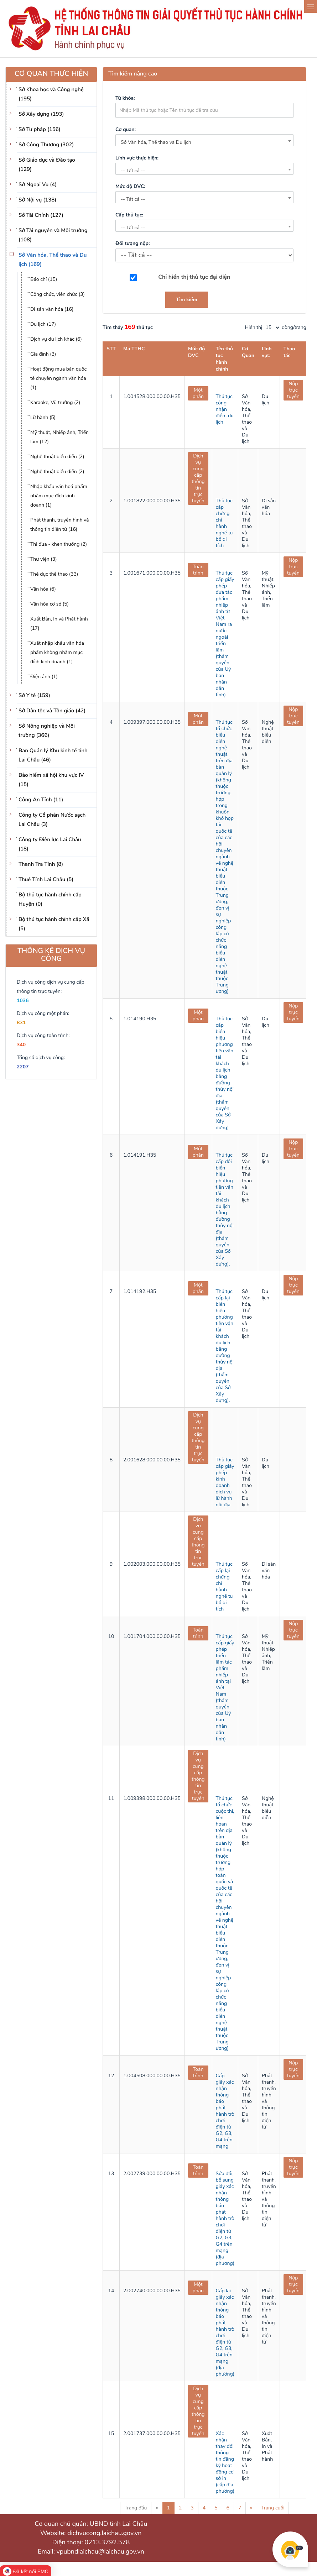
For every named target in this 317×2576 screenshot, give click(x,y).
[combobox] (204, 140)
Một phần (198, 393)
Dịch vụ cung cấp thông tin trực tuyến (198, 478)
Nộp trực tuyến (293, 390)
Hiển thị (254, 327)
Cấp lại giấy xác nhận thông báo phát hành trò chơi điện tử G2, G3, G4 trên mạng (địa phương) (225, 2332)
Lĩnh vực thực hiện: (136, 158)
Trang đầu (136, 2507)
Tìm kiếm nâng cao (132, 74)
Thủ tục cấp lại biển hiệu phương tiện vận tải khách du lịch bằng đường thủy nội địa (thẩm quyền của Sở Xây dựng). (225, 1346)
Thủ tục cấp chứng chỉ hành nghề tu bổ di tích (224, 523)
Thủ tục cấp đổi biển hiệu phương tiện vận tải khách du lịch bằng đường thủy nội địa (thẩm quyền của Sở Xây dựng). (225, 1209)
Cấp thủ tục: (129, 214)
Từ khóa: (125, 98)
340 (21, 1044)
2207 (23, 1066)
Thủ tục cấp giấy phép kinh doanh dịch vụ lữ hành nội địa (225, 1482)
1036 (23, 1000)
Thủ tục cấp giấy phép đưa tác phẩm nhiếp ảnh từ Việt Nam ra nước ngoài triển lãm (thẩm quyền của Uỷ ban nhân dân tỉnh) (225, 634)
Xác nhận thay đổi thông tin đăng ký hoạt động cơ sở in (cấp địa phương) (225, 2462)
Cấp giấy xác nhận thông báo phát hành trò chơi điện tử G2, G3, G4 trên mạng (225, 2111)
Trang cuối (273, 2507)
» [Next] (251, 2507)
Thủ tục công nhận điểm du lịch (225, 409)
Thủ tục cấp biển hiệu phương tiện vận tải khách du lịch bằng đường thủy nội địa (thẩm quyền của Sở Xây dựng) (225, 1073)
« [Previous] (157, 2507)
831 (21, 1022)
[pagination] (272, 327)
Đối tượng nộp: (132, 243)
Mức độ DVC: (130, 186)
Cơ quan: (125, 129)
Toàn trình (198, 569)
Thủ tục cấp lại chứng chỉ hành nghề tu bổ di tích (224, 1586)
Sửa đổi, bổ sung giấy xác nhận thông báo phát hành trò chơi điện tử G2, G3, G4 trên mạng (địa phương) (225, 2218)
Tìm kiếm (186, 299)
